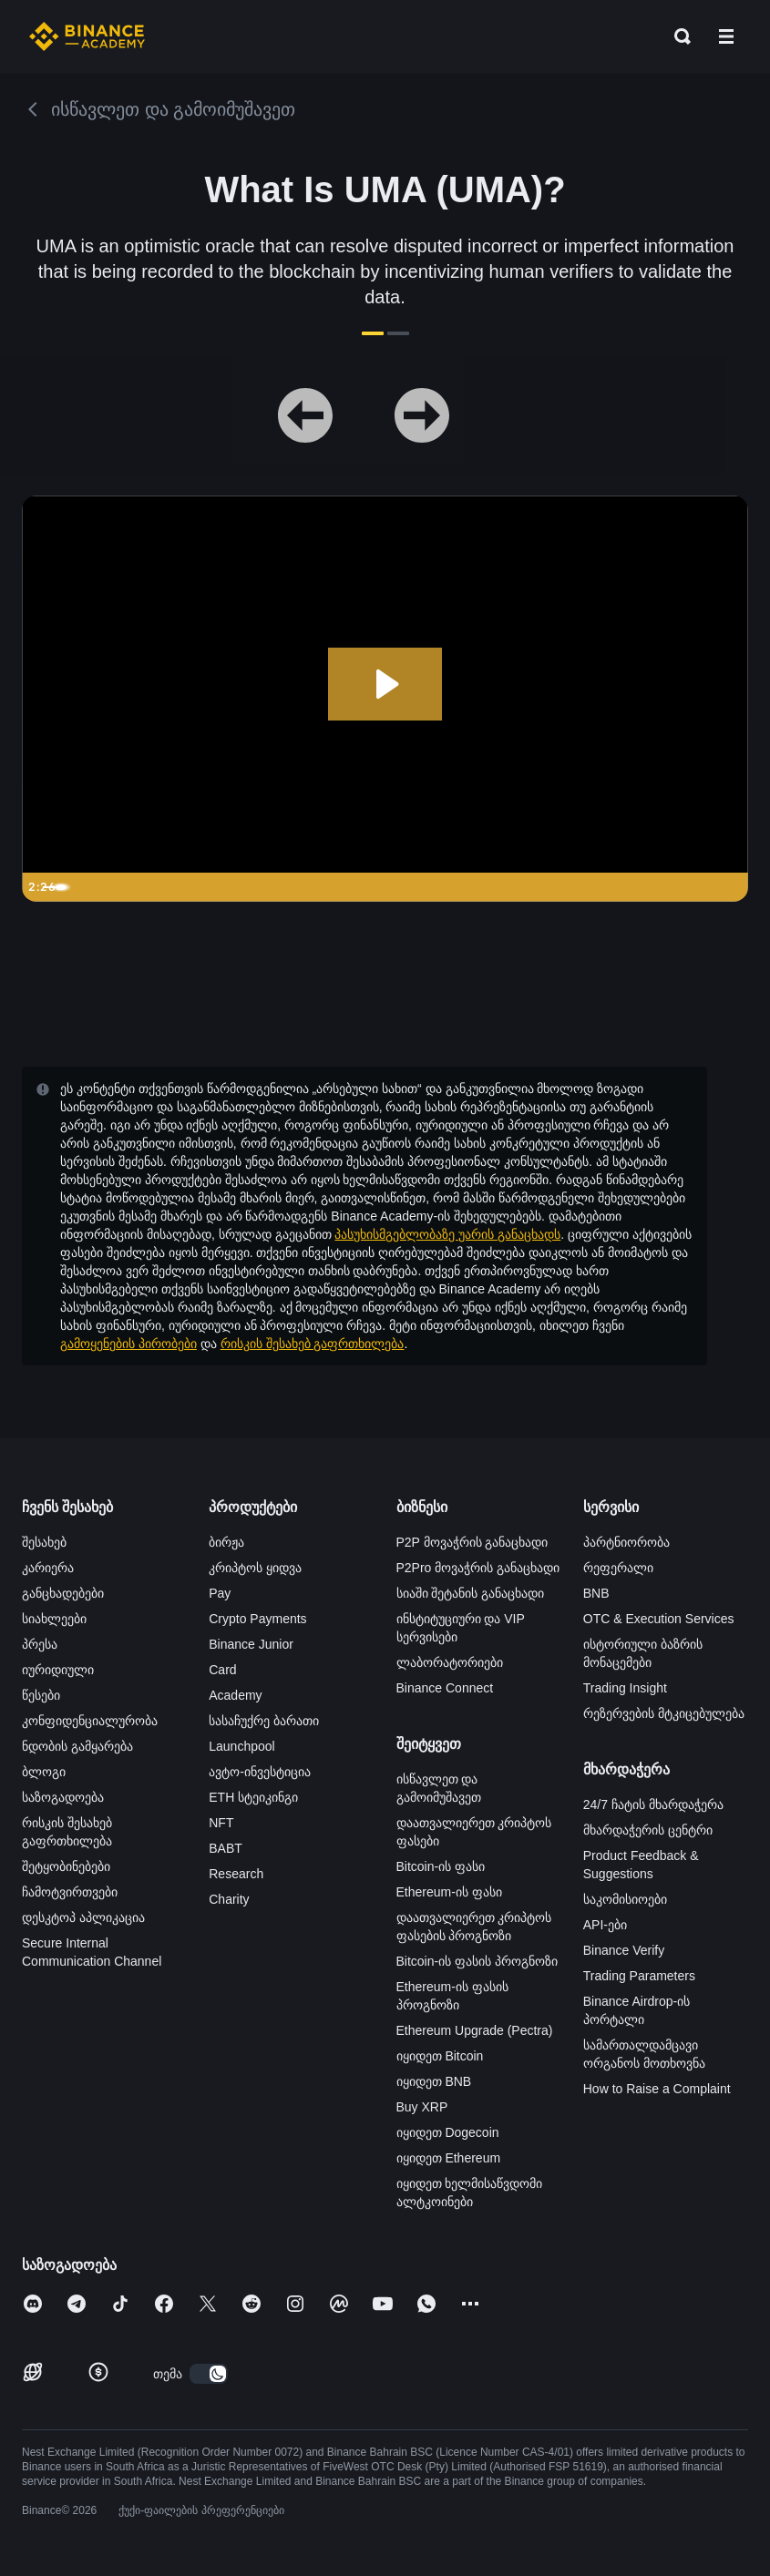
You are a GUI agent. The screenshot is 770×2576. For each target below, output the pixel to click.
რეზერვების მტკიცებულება (663, 1713)
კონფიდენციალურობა (90, 1720)
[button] (726, 36)
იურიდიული (58, 1669)
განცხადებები (63, 1593)
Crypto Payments (257, 1618)
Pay (220, 1593)
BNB (596, 1593)
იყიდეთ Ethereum (448, 2158)
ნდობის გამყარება (77, 1746)
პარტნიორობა (626, 1542)
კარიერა (48, 1567)
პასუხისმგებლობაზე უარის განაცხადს (447, 1234)
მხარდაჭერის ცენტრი (648, 1830)
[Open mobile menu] (726, 36)
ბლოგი (44, 1771)
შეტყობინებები (66, 1866)
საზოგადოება (63, 1797)
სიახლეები (54, 1618)
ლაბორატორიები (449, 1662)
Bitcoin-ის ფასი (441, 1866)
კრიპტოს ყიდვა (255, 1567)
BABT (225, 1848)
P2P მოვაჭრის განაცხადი (472, 1542)
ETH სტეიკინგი (253, 1797)
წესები (41, 1695)
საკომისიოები (625, 1899)
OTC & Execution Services (658, 1618)
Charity (229, 1899)
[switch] (209, 2374)
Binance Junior (251, 1644)
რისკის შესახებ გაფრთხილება (313, 1343)
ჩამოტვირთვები (70, 1892)
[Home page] (87, 36)
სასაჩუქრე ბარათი (264, 1720)
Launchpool (241, 1746)
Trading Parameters (639, 1975)
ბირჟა (226, 1542)
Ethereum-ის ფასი (449, 1892)
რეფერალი (618, 1567)
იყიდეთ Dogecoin (447, 2132)
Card (222, 1669)
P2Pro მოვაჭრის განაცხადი (478, 1567)
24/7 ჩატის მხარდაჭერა (653, 1804)
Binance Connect (445, 1688)
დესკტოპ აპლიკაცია (83, 1917)
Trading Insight (625, 1688)
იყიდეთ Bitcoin (440, 2056)
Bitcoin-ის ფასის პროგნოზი (477, 1961)
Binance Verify (624, 1950)
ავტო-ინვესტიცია (260, 1771)
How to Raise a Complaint (657, 2088)
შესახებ (44, 1542)
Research (236, 1873)
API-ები (605, 1924)
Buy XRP (422, 2107)
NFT (221, 1822)
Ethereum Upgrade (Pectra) (474, 2030)
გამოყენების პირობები (128, 1343)
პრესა (39, 1644)
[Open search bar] (677, 36)
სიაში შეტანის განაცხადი (470, 1593)
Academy (235, 1695)
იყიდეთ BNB (434, 2081)
